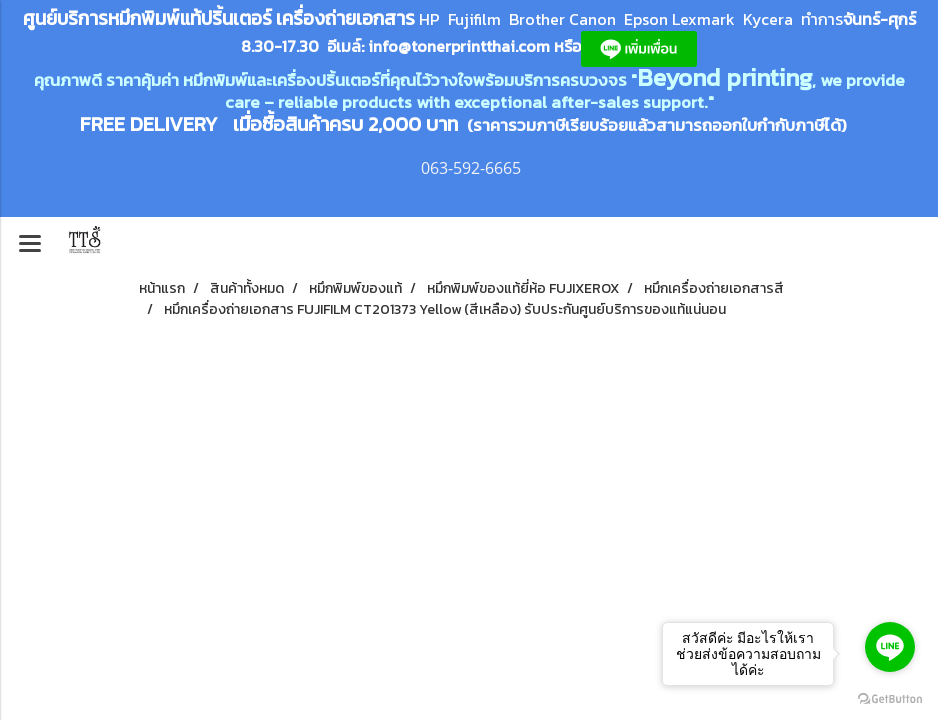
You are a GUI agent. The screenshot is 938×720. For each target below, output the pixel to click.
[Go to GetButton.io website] (890, 699)
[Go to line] (890, 647)
